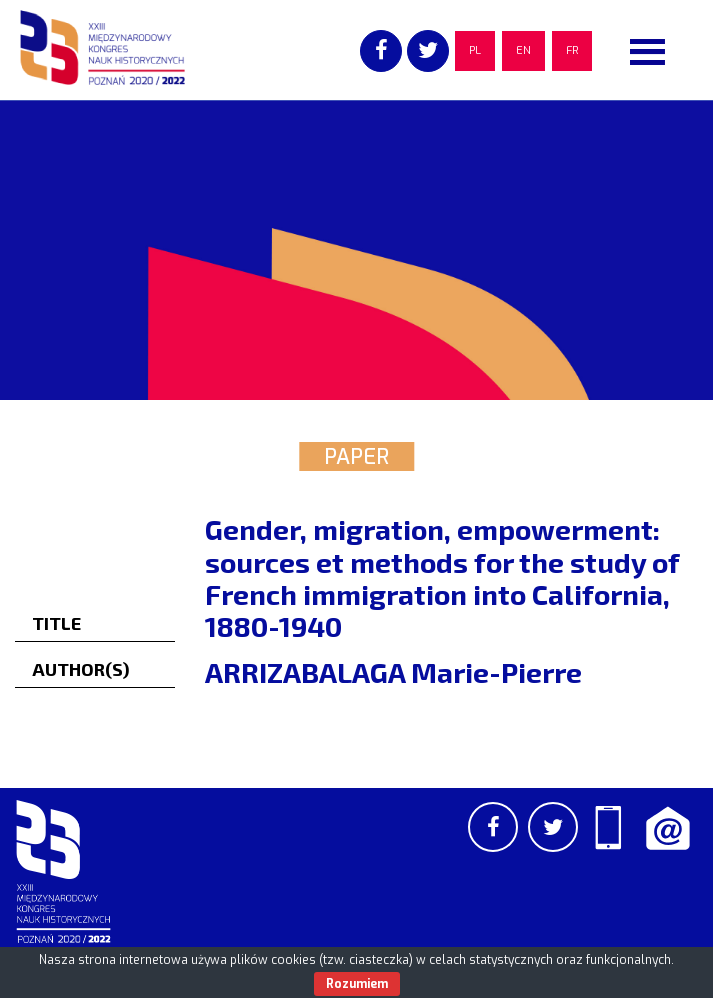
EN (523, 50)
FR (572, 50)
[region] (356, 250)
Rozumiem (357, 984)
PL (475, 50)
